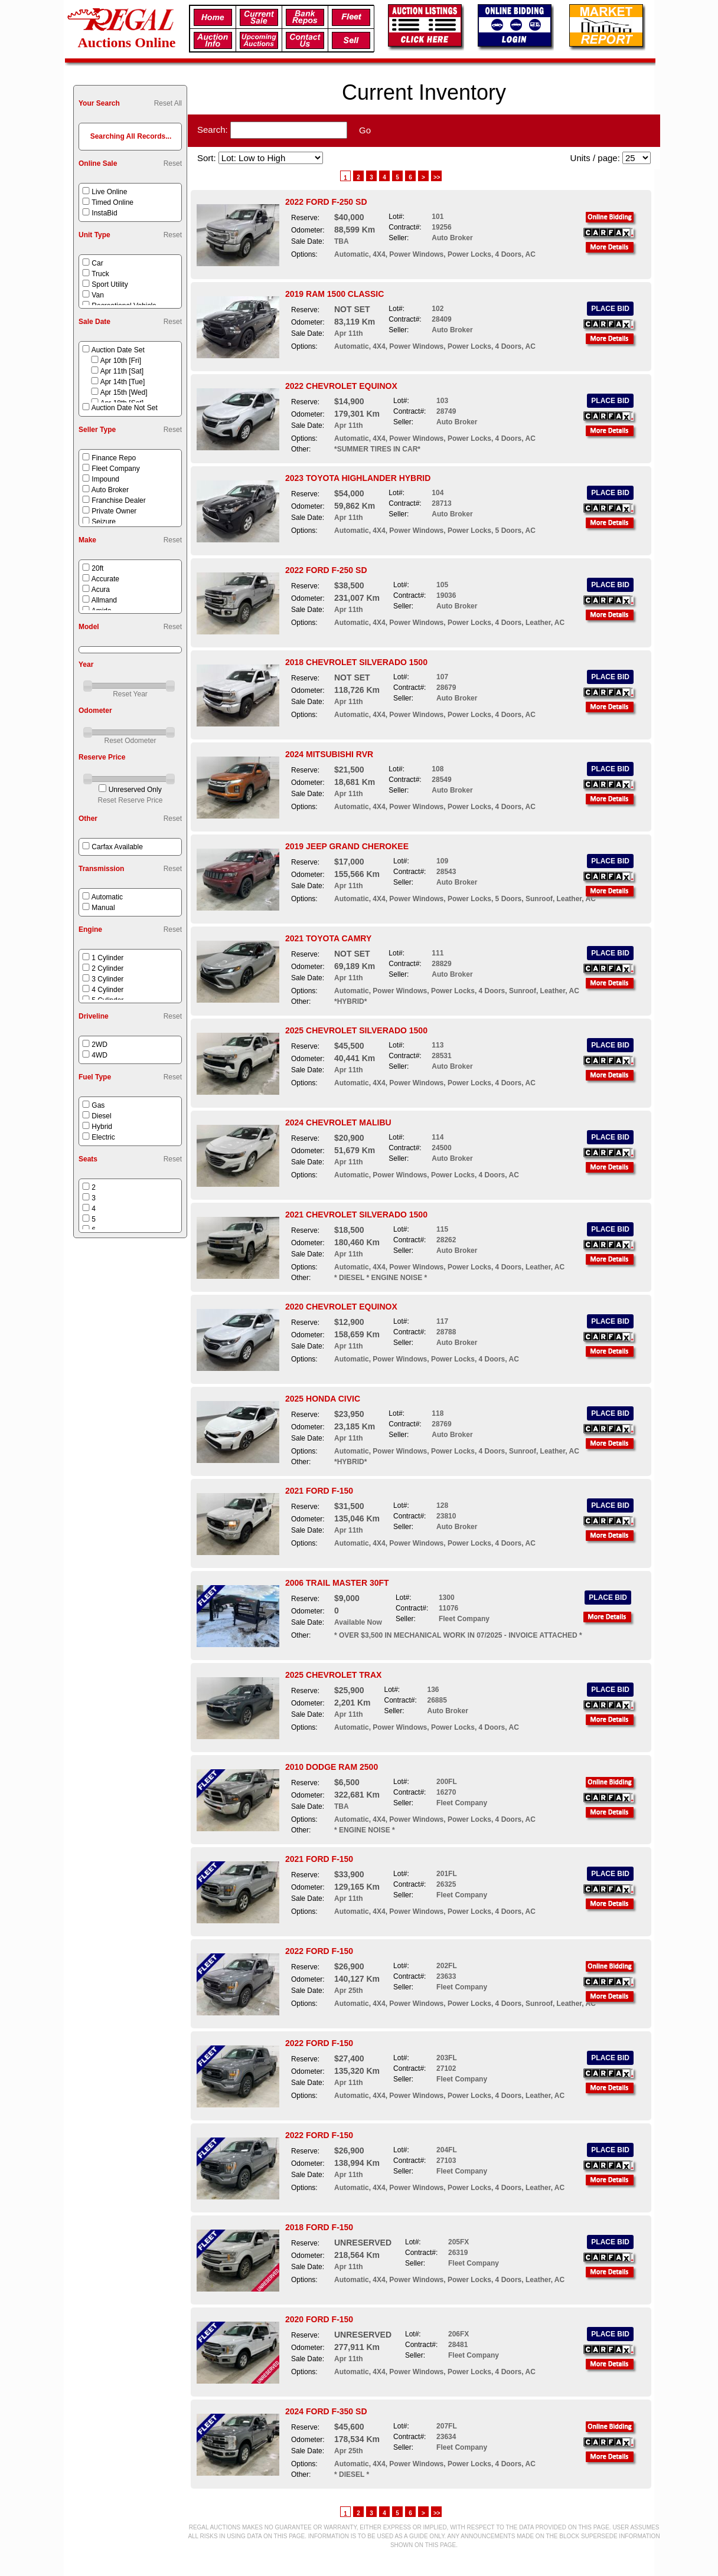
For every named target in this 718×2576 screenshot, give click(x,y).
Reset (173, 163)
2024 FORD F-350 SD (326, 2411)
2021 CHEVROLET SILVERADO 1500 (356, 1214)
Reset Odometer (130, 741)
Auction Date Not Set (125, 408)
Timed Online (112, 202)
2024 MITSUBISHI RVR (329, 754)
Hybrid (102, 1126)
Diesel (101, 1116)
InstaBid (104, 213)
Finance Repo (114, 458)
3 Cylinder (107, 979)
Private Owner (114, 511)
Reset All (168, 103)
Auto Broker (110, 490)
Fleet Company (115, 468)
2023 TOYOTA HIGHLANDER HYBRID (357, 478)
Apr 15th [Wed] (124, 392)
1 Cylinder (107, 958)
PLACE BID (610, 309)
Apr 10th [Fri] (120, 360)
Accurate (105, 579)
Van (97, 295)
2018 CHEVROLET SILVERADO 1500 (356, 662)
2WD (99, 1044)
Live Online (109, 192)
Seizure (104, 522)
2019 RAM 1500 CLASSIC (334, 294)
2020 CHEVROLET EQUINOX (341, 1306)
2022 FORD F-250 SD (326, 202)
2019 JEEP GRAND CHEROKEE (347, 846)
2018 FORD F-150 (319, 2227)
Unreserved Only (135, 789)
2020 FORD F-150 (319, 2319)
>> (436, 177)
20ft (97, 568)
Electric (103, 1137)
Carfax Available (117, 847)
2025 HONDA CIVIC (322, 1398)
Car (97, 263)
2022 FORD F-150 (319, 1951)
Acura (101, 589)
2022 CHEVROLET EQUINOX (341, 386)
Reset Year (130, 694)
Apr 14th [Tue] (122, 382)
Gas (98, 1105)
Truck (100, 274)
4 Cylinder (107, 990)
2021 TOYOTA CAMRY (328, 938)
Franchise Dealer (118, 500)
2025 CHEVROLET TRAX (333, 1675)
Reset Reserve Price (129, 800)
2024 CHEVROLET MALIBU (338, 1122)
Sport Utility (110, 284)
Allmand (104, 600)
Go (365, 130)
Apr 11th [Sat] (121, 371)
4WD (99, 1055)
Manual (103, 908)
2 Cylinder (107, 968)
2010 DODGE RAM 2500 (331, 1767)
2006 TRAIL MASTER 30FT (337, 1583)
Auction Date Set (118, 350)
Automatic (107, 897)
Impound (105, 479)
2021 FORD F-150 (319, 1490)
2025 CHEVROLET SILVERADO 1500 (356, 1030)
